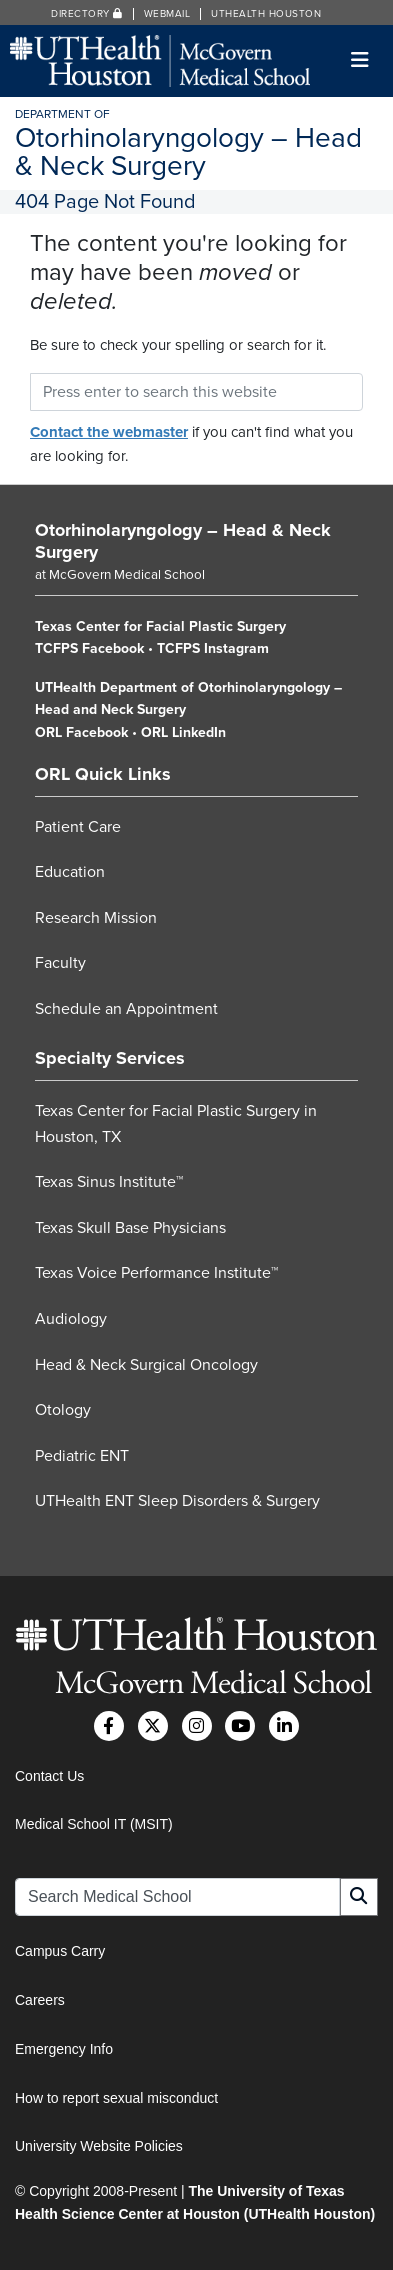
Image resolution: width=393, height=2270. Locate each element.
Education (70, 872)
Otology (63, 1410)
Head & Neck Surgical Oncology (146, 1365)
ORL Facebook (81, 732)
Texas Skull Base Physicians (130, 1228)
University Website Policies (99, 2146)
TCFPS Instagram (213, 648)
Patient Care (78, 827)
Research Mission (96, 918)
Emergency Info (64, 2049)
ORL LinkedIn (183, 732)
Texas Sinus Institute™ (109, 1182)
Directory (87, 14)
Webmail (167, 14)
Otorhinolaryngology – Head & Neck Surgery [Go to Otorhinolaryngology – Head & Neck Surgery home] (183, 541)
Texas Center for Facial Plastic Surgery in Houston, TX (176, 1124)
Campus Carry (60, 1951)
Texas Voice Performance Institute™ (156, 1273)
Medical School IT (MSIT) (94, 1824)
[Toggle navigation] (360, 60)
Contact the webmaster (109, 432)
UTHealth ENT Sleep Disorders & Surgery (177, 1501)
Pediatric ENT (82, 1456)
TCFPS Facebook (89, 648)
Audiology (71, 1319)
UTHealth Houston (266, 14)
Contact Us (49, 1776)
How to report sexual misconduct (116, 2098)
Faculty (60, 963)
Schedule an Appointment (126, 1009)
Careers (40, 2000)
